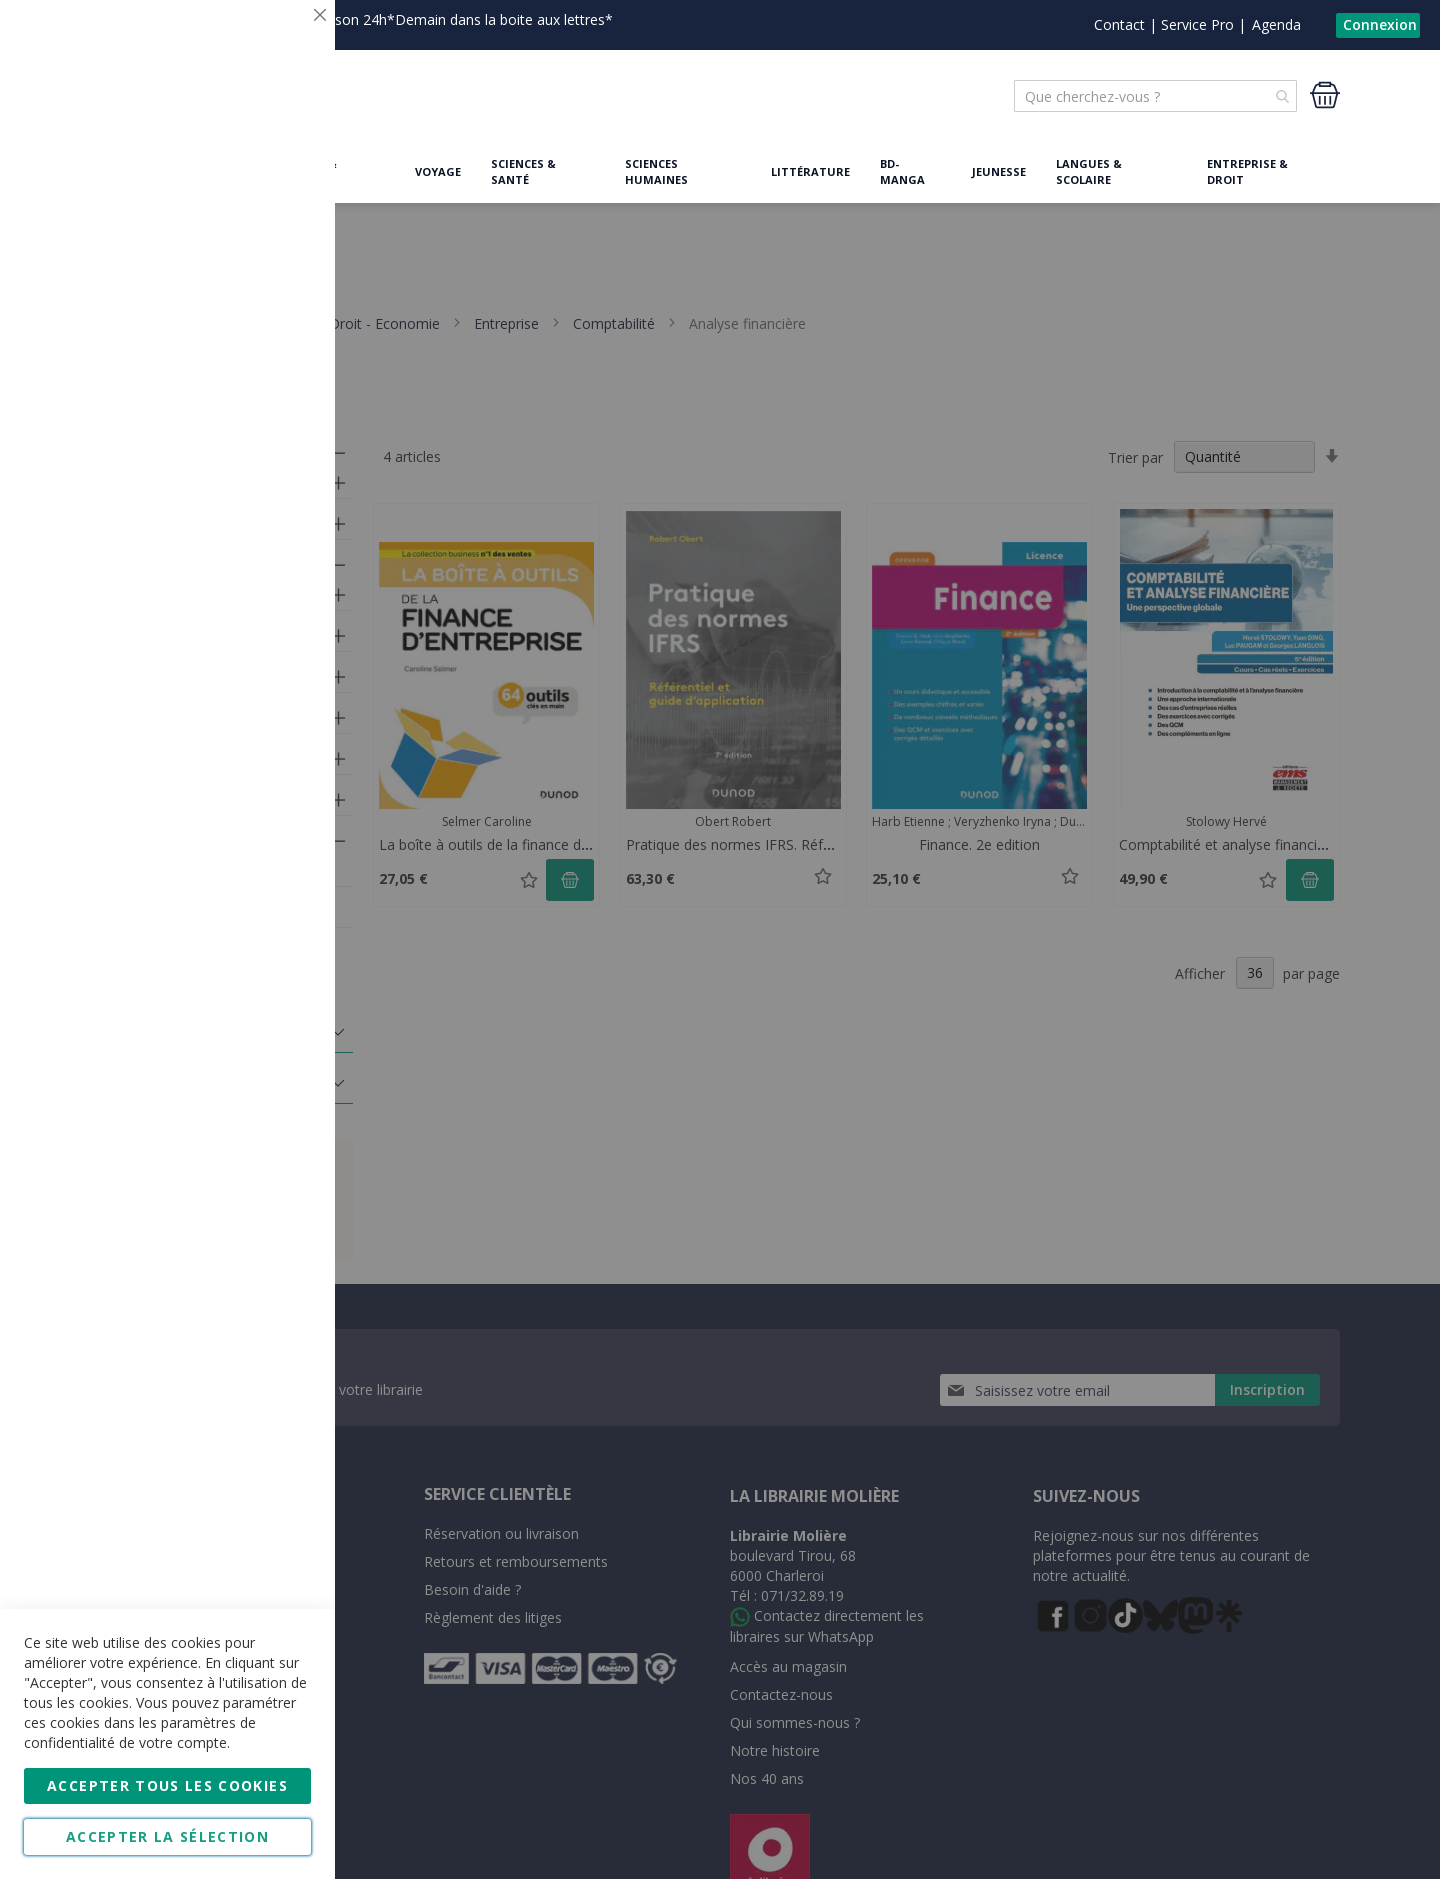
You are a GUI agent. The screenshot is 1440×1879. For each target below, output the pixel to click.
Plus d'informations (246, 165)
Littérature (810, 171)
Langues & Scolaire (1089, 171)
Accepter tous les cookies (167, 1785)
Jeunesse (999, 171)
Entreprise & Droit (1247, 171)
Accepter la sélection (167, 1836)
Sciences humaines (656, 171)
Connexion (1380, 24)
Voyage (438, 171)
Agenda (1276, 24)
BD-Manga (902, 171)
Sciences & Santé (523, 171)
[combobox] (1155, 96)
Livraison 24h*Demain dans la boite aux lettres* (457, 19)
